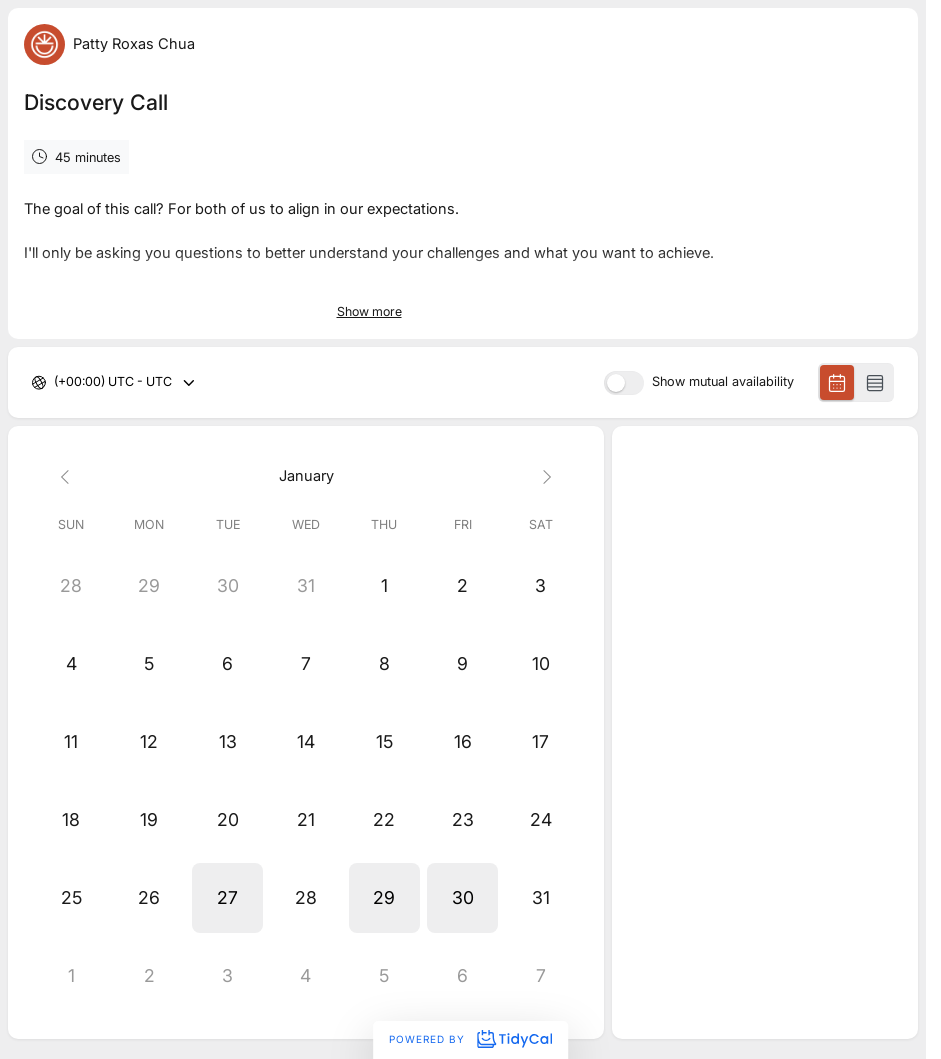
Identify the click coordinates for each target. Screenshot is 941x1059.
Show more (369, 311)
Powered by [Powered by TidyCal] (470, 1039)
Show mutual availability (723, 382)
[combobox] (55, 382)
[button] (228, 898)
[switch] (624, 383)
